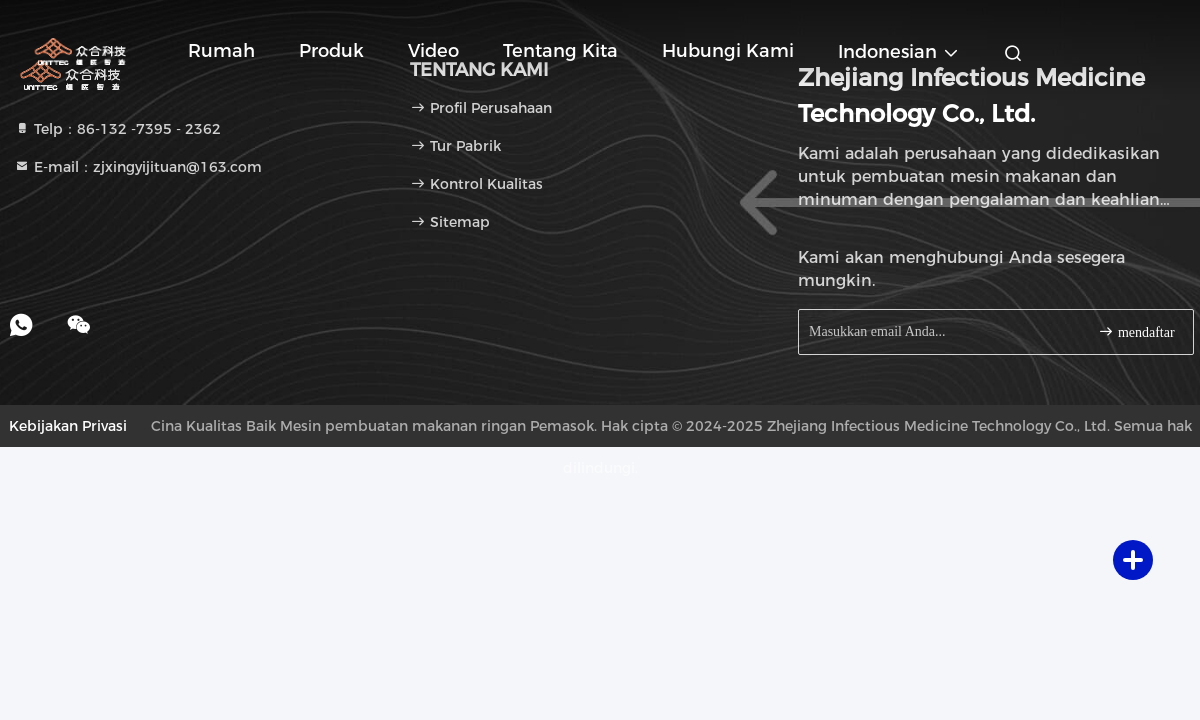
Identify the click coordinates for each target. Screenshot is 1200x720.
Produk (331, 51)
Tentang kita (560, 51)
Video (433, 51)
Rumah (221, 51)
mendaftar (1136, 331)
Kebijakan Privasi (68, 426)
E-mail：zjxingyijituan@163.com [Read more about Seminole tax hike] (138, 167)
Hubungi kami (728, 51)
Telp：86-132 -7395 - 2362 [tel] (117, 129)
